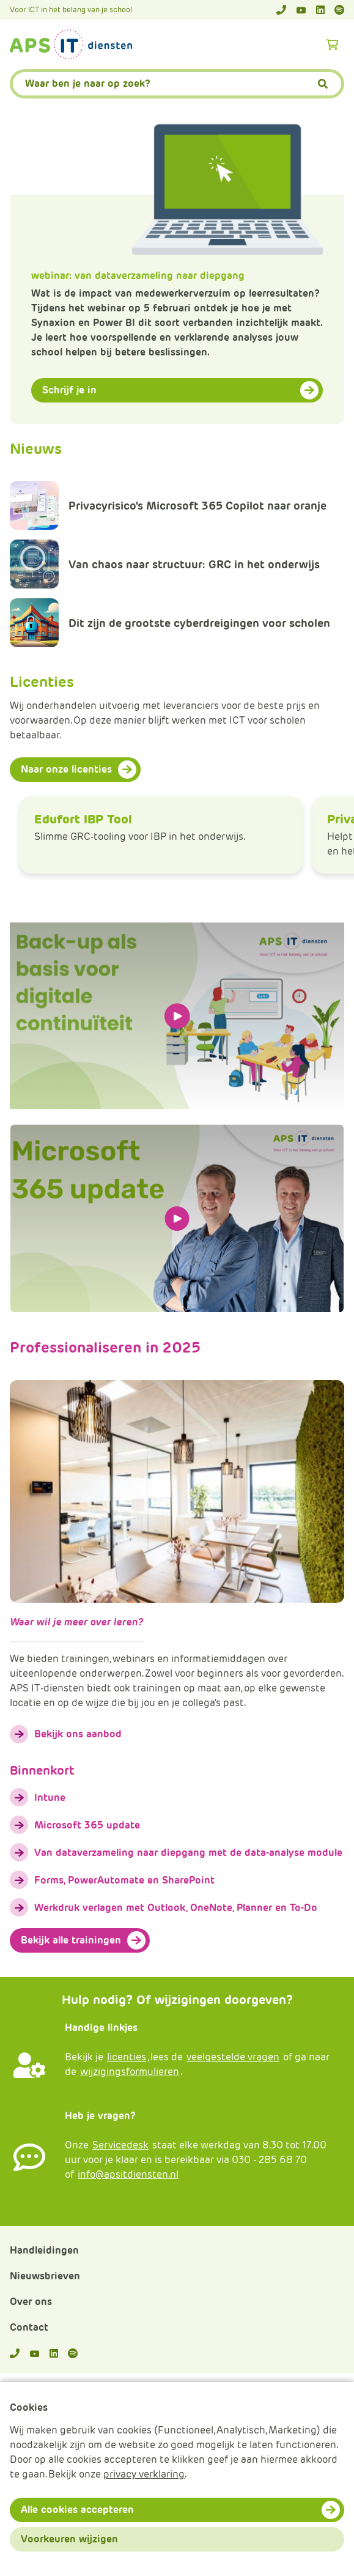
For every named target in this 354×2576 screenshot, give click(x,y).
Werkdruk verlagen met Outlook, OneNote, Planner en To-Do (175, 1907)
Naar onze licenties (66, 769)
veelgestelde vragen (232, 2057)
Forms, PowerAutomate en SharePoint (124, 1880)
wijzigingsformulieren (129, 2071)
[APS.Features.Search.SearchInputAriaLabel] (177, 83)
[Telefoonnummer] (281, 9)
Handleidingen (44, 2250)
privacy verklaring (144, 2474)
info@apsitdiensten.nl (128, 2174)
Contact (29, 2327)
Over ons (31, 2301)
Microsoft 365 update (87, 1825)
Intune (49, 1797)
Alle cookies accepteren (77, 2509)
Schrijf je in (69, 390)
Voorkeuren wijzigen (69, 2539)
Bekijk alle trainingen (71, 1940)
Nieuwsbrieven (45, 2276)
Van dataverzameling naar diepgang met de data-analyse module (188, 1852)
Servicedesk (120, 2145)
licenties (126, 2057)
